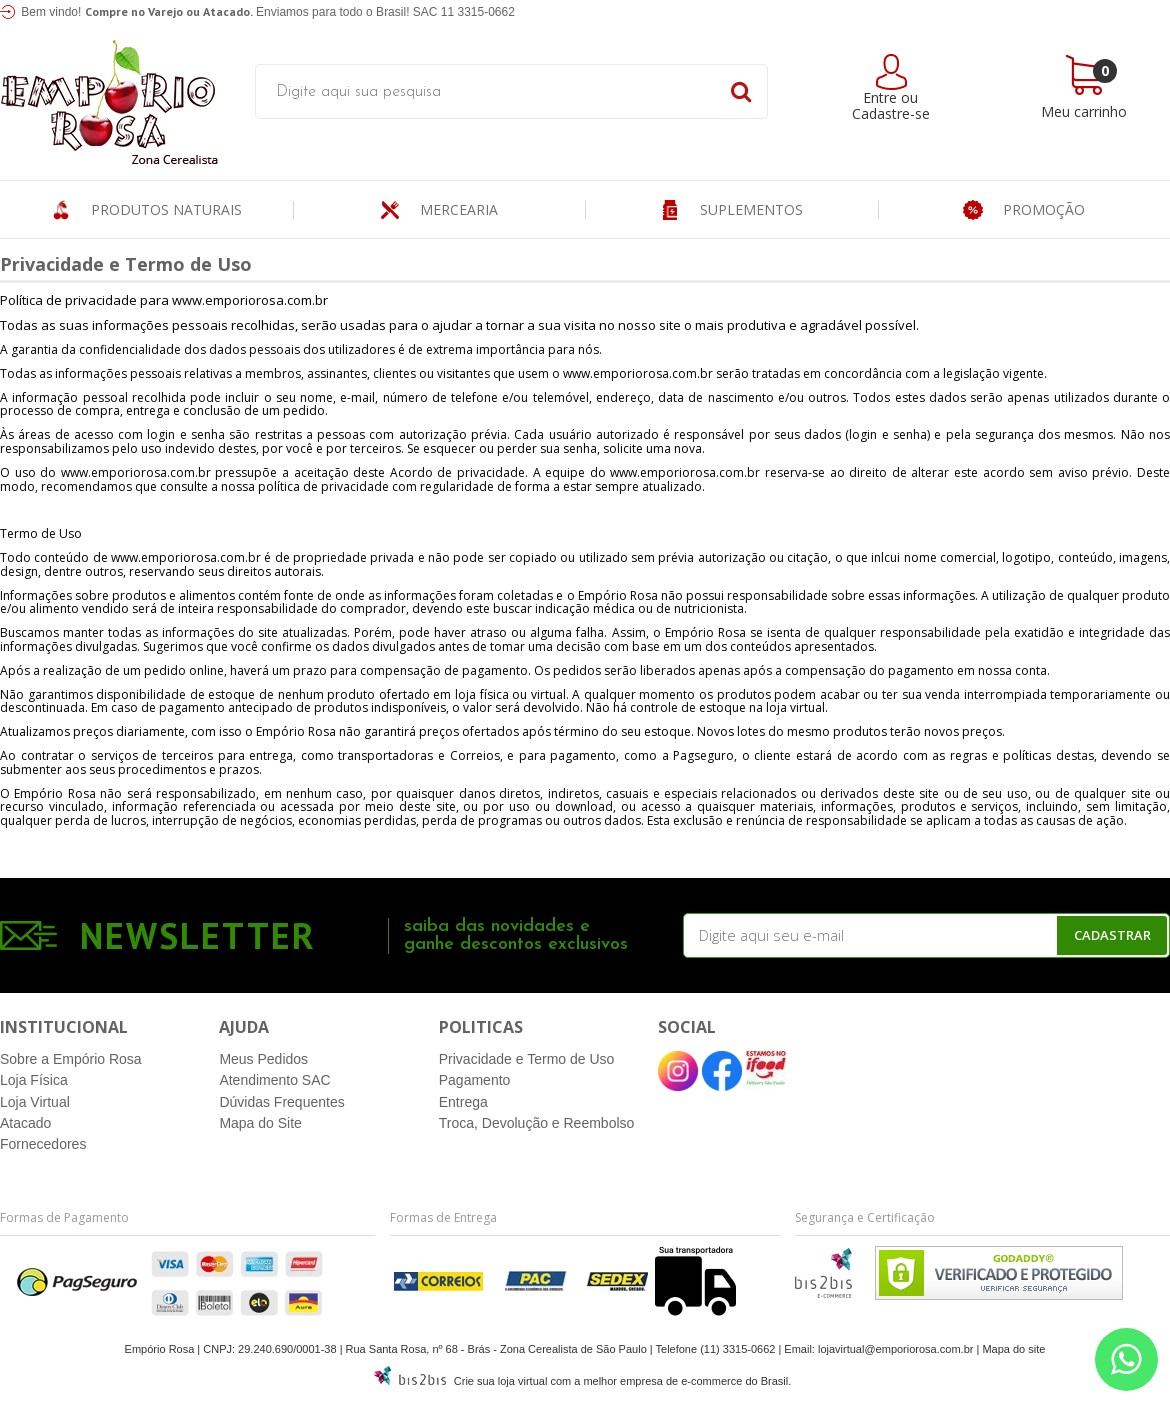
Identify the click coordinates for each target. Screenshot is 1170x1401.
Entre (880, 97)
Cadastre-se (891, 113)
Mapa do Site (260, 1123)
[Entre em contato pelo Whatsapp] (1126, 1359)
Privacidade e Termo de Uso (527, 1059)
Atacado (25, 1123)
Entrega (463, 1102)
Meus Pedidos (263, 1059)
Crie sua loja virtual (501, 1381)
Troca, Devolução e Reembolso (537, 1123)
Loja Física (34, 1080)
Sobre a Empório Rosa (71, 1059)
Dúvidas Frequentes (281, 1102)
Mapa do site (1013, 1349)
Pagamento (475, 1080)
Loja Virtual (35, 1102)
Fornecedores (43, 1144)
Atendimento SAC (274, 1080)
